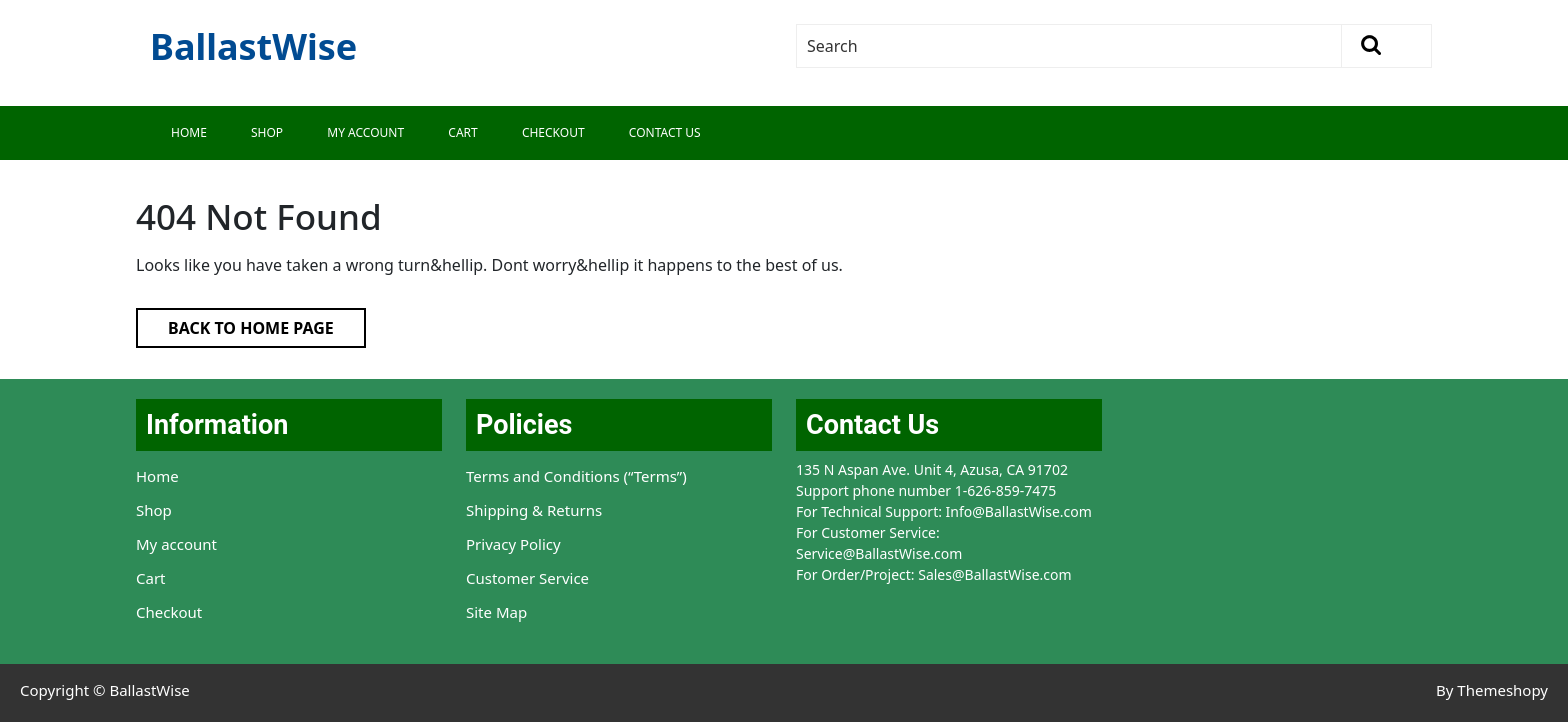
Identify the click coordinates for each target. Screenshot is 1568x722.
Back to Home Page (235, 323)
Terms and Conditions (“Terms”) (576, 476)
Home (189, 132)
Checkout (553, 132)
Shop (267, 132)
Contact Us (665, 132)
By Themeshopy (1492, 690)
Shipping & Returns (534, 510)
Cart (462, 132)
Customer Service (527, 578)
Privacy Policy (513, 544)
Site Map (496, 612)
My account (176, 544)
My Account (365, 132)
